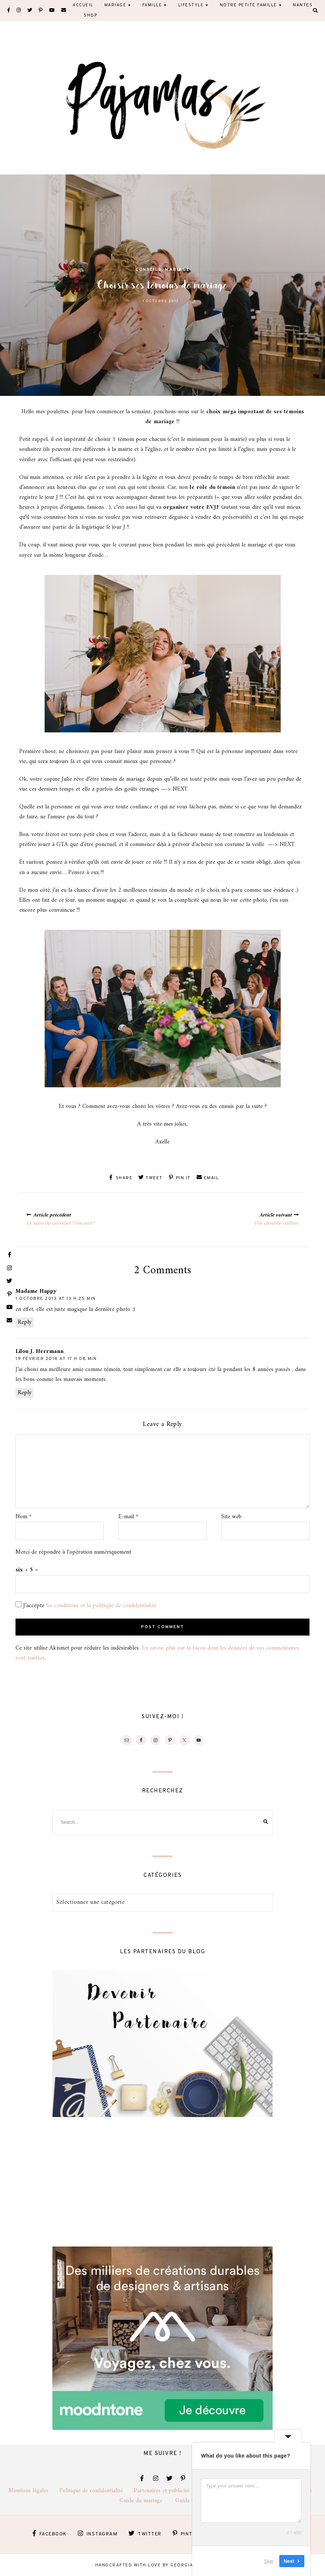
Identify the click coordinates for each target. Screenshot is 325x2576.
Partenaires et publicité (168, 2490)
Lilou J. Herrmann (39, 1351)
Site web (231, 1517)
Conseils (148, 270)
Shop (90, 15)
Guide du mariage (147, 2500)
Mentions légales (33, 2490)
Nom (23, 1517)
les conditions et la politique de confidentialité (101, 1605)
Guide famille (191, 2500)
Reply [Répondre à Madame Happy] (24, 1322)
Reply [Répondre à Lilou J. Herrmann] (24, 1392)
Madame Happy (35, 1290)
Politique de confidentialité (96, 2490)
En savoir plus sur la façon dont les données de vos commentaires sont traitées (157, 1653)
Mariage (177, 270)
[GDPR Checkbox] (18, 1604)
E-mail (128, 1517)
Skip (268, 2561)
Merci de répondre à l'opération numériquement (73, 1552)
